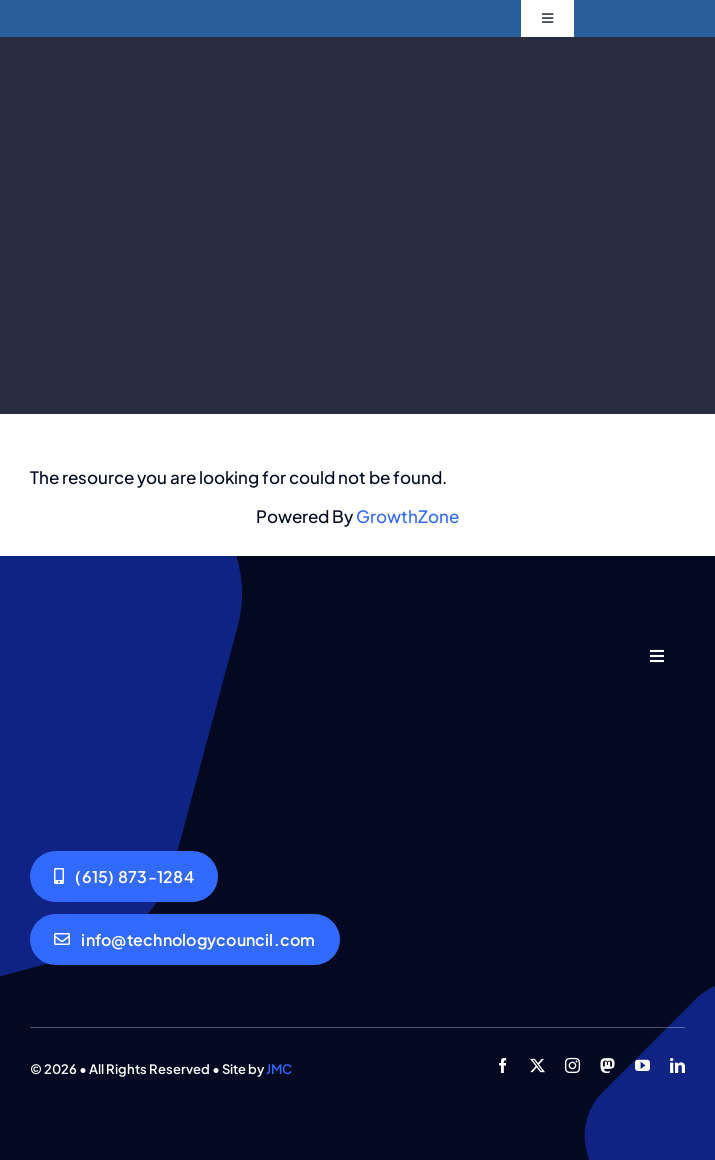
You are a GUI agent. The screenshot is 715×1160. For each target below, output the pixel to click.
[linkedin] (677, 1065)
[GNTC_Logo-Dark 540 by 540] (115, 644)
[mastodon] (607, 1065)
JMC (279, 1069)
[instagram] (572, 1065)
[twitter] (537, 1065)
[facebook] (502, 1065)
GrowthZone (407, 516)
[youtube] (642, 1065)
